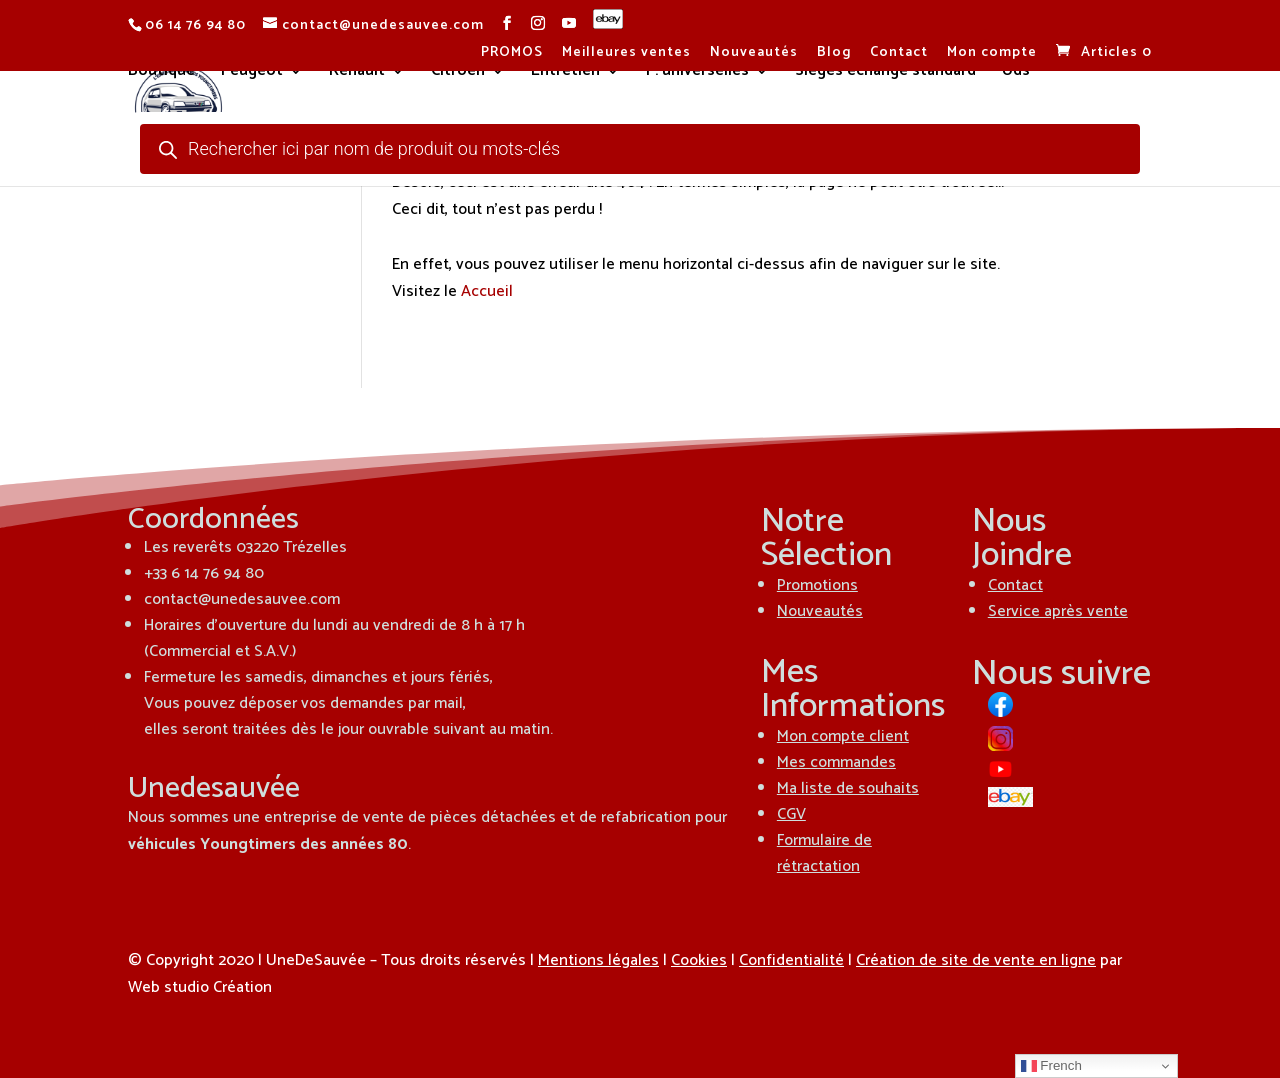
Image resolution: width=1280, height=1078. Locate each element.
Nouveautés (754, 55)
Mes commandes (836, 762)
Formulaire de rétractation (824, 853)
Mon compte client (843, 736)
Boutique (161, 74)
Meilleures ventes (626, 55)
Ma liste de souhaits (848, 788)
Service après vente (1058, 611)
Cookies (699, 960)
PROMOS (512, 55)
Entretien (565, 74)
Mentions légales (598, 960)
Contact (899, 55)
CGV (791, 814)
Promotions (817, 585)
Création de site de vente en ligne (976, 960)
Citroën (458, 74)
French (1051, 1066)
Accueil (487, 291)
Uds (1016, 74)
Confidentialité (791, 960)
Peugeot (252, 74)
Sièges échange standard (885, 74)
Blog (834, 55)
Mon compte (992, 55)
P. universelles (697, 74)
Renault (357, 74)
